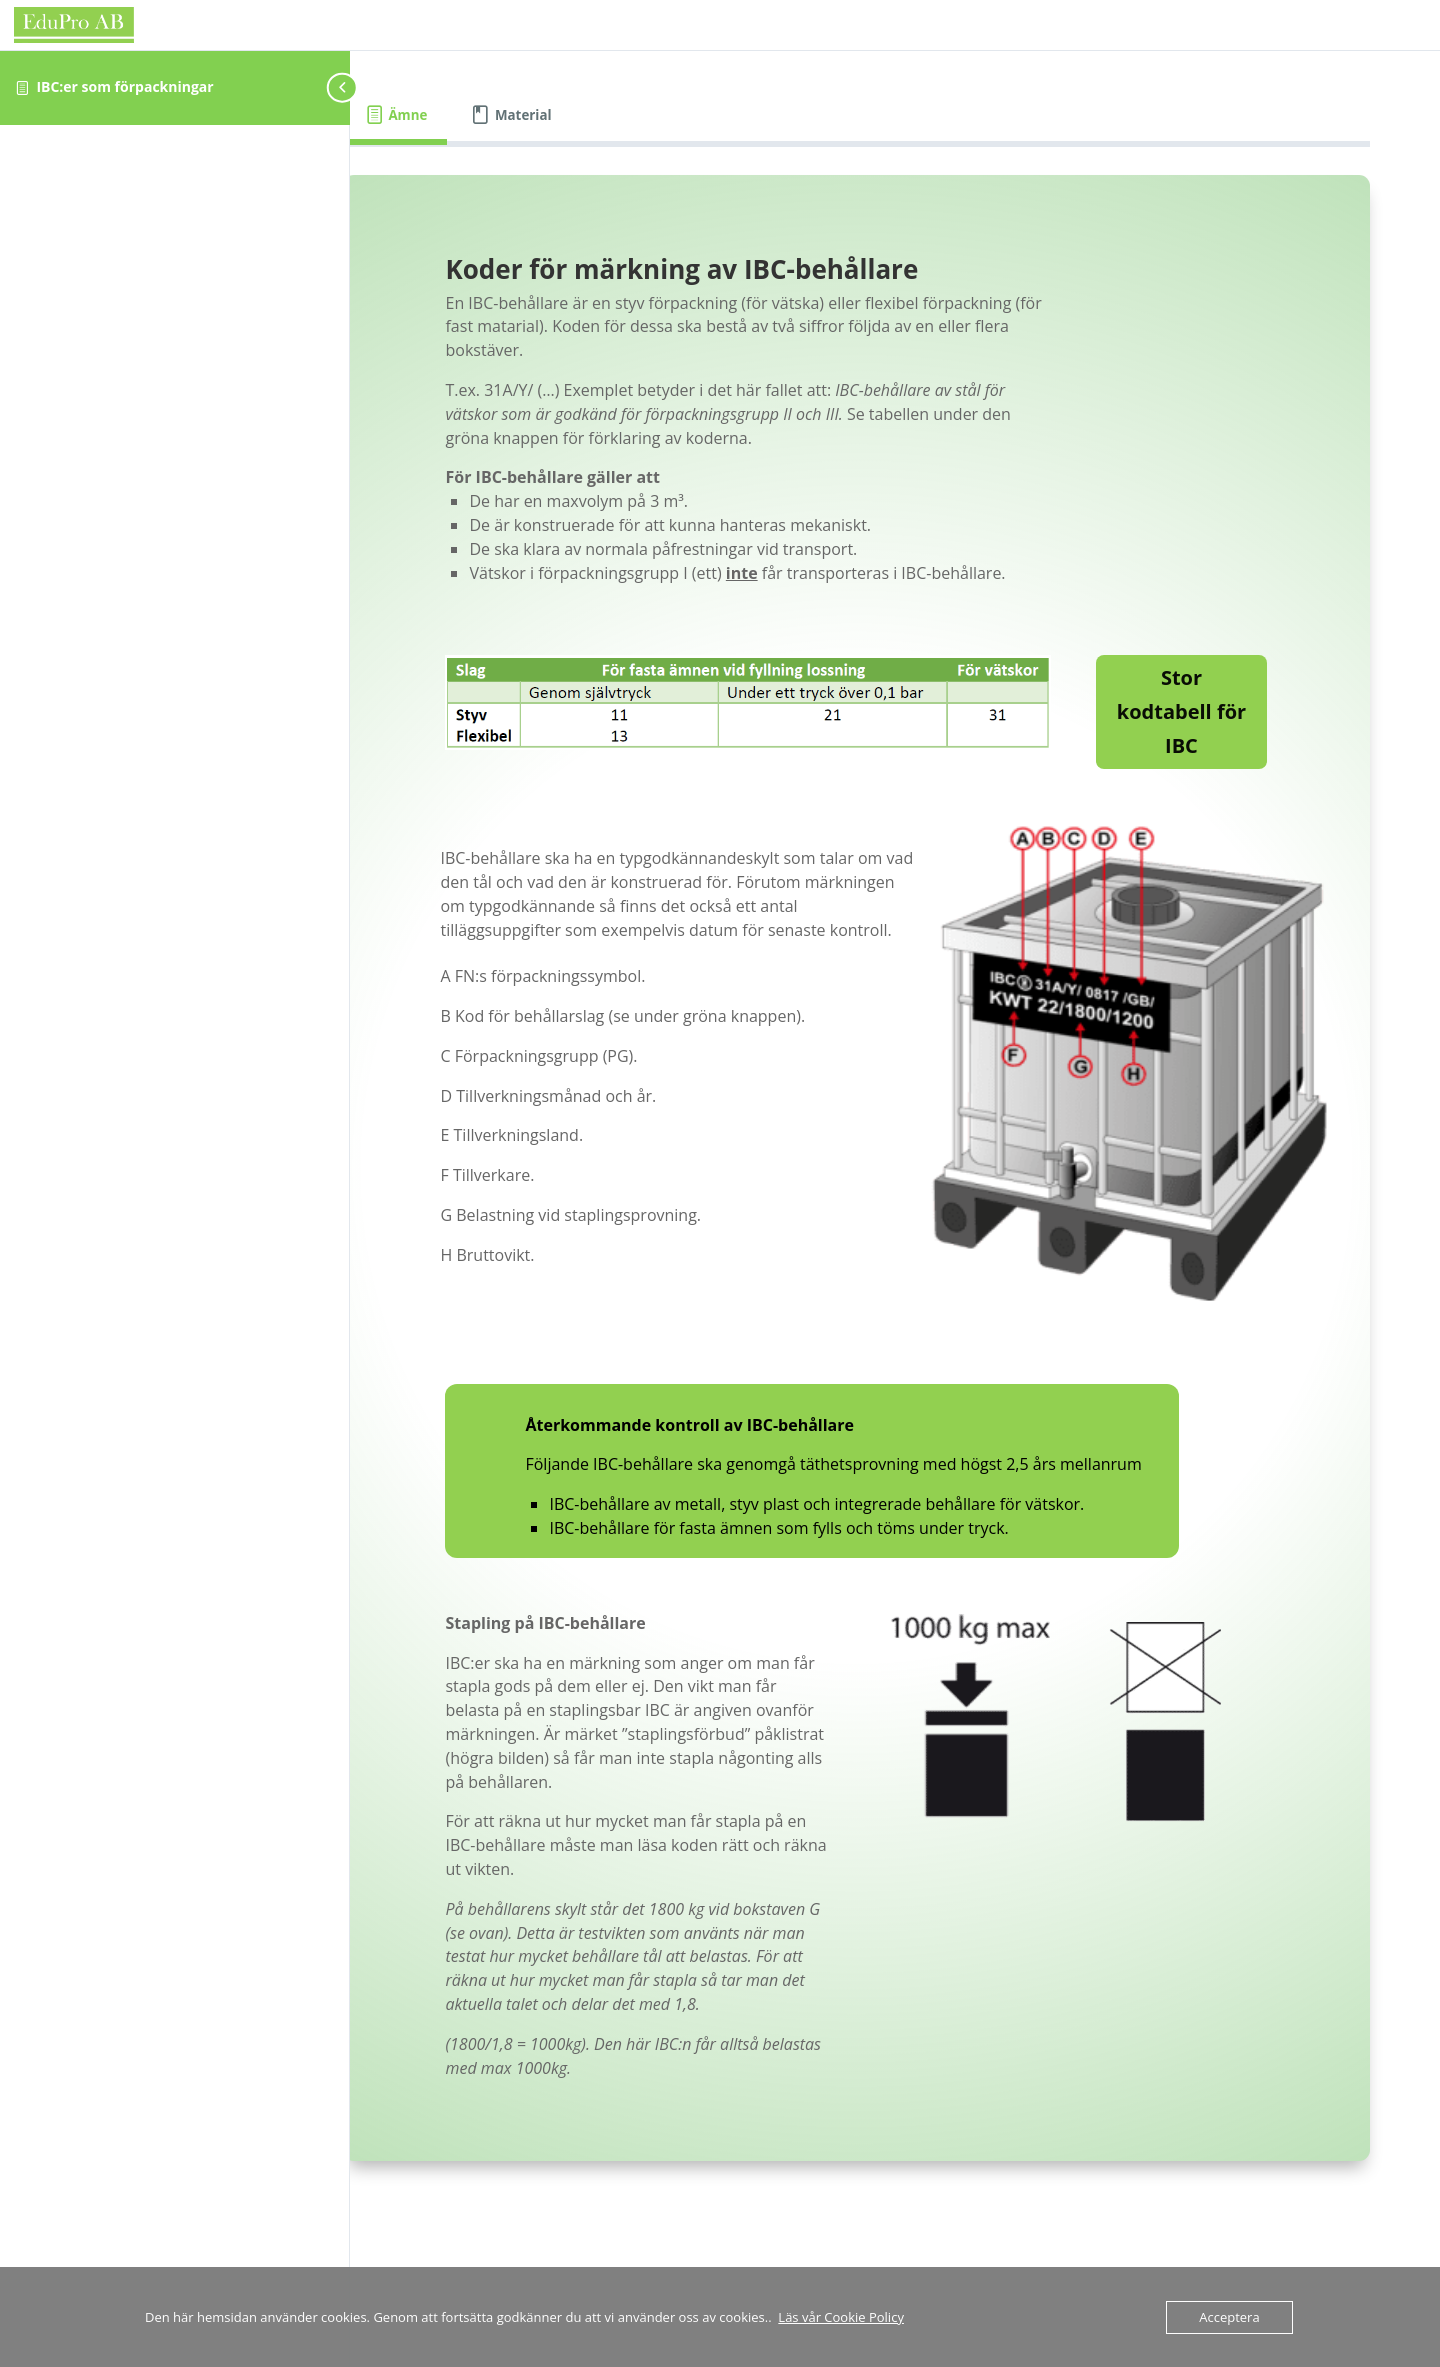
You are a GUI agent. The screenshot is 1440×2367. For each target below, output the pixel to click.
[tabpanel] (895, 1215)
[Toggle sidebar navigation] (344, 87)
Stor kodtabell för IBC (1195, 735)
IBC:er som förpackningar (124, 86)
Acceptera (1229, 2317)
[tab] (473, 115)
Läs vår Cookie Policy (841, 2317)
